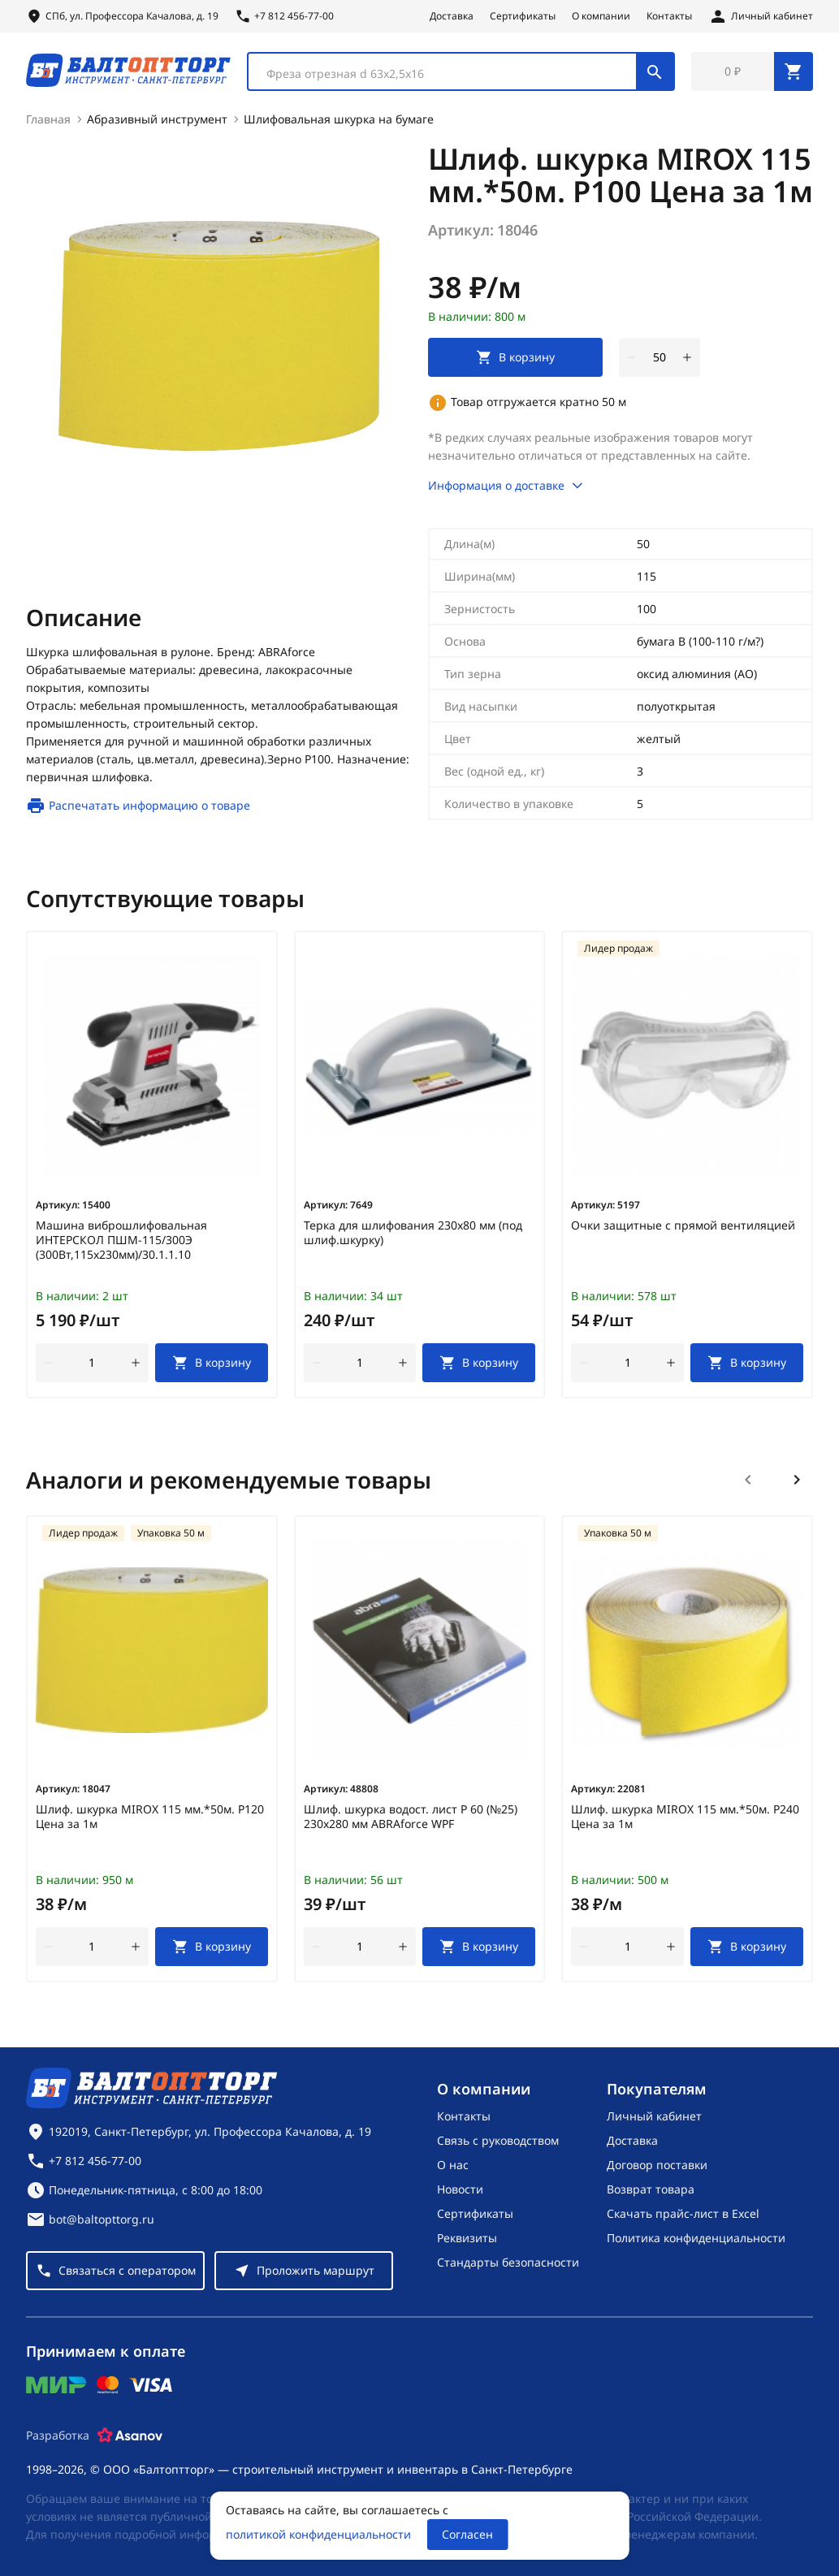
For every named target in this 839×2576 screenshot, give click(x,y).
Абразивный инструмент (157, 119)
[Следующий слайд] (797, 1479)
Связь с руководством (498, 2140)
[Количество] (659, 357)
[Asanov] (130, 2435)
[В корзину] (211, 1362)
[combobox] (461, 71)
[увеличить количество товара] (687, 357)
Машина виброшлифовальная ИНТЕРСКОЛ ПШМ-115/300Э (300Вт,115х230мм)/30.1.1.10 (121, 1240)
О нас (453, 2164)
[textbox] (450, 74)
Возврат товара (650, 2189)
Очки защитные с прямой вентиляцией (683, 1225)
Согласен (467, 2534)
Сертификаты (523, 16)
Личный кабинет (654, 2116)
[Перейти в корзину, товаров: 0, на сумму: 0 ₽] (752, 71)
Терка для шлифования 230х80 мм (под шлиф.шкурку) (413, 1232)
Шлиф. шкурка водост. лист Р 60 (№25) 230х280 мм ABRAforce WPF (410, 1816)
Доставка (452, 16)
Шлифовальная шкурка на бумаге (339, 119)
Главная (48, 119)
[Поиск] (654, 71)
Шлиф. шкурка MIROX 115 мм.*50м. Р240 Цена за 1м (685, 1816)
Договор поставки (657, 2164)
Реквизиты (467, 2237)
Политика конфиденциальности (696, 2237)
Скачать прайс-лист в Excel (683, 2213)
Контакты (669, 16)
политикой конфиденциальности (318, 2534)
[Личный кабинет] (760, 16)
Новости (460, 2189)
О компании (601, 16)
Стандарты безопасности (508, 2262)
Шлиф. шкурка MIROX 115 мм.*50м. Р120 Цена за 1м (150, 1816)
